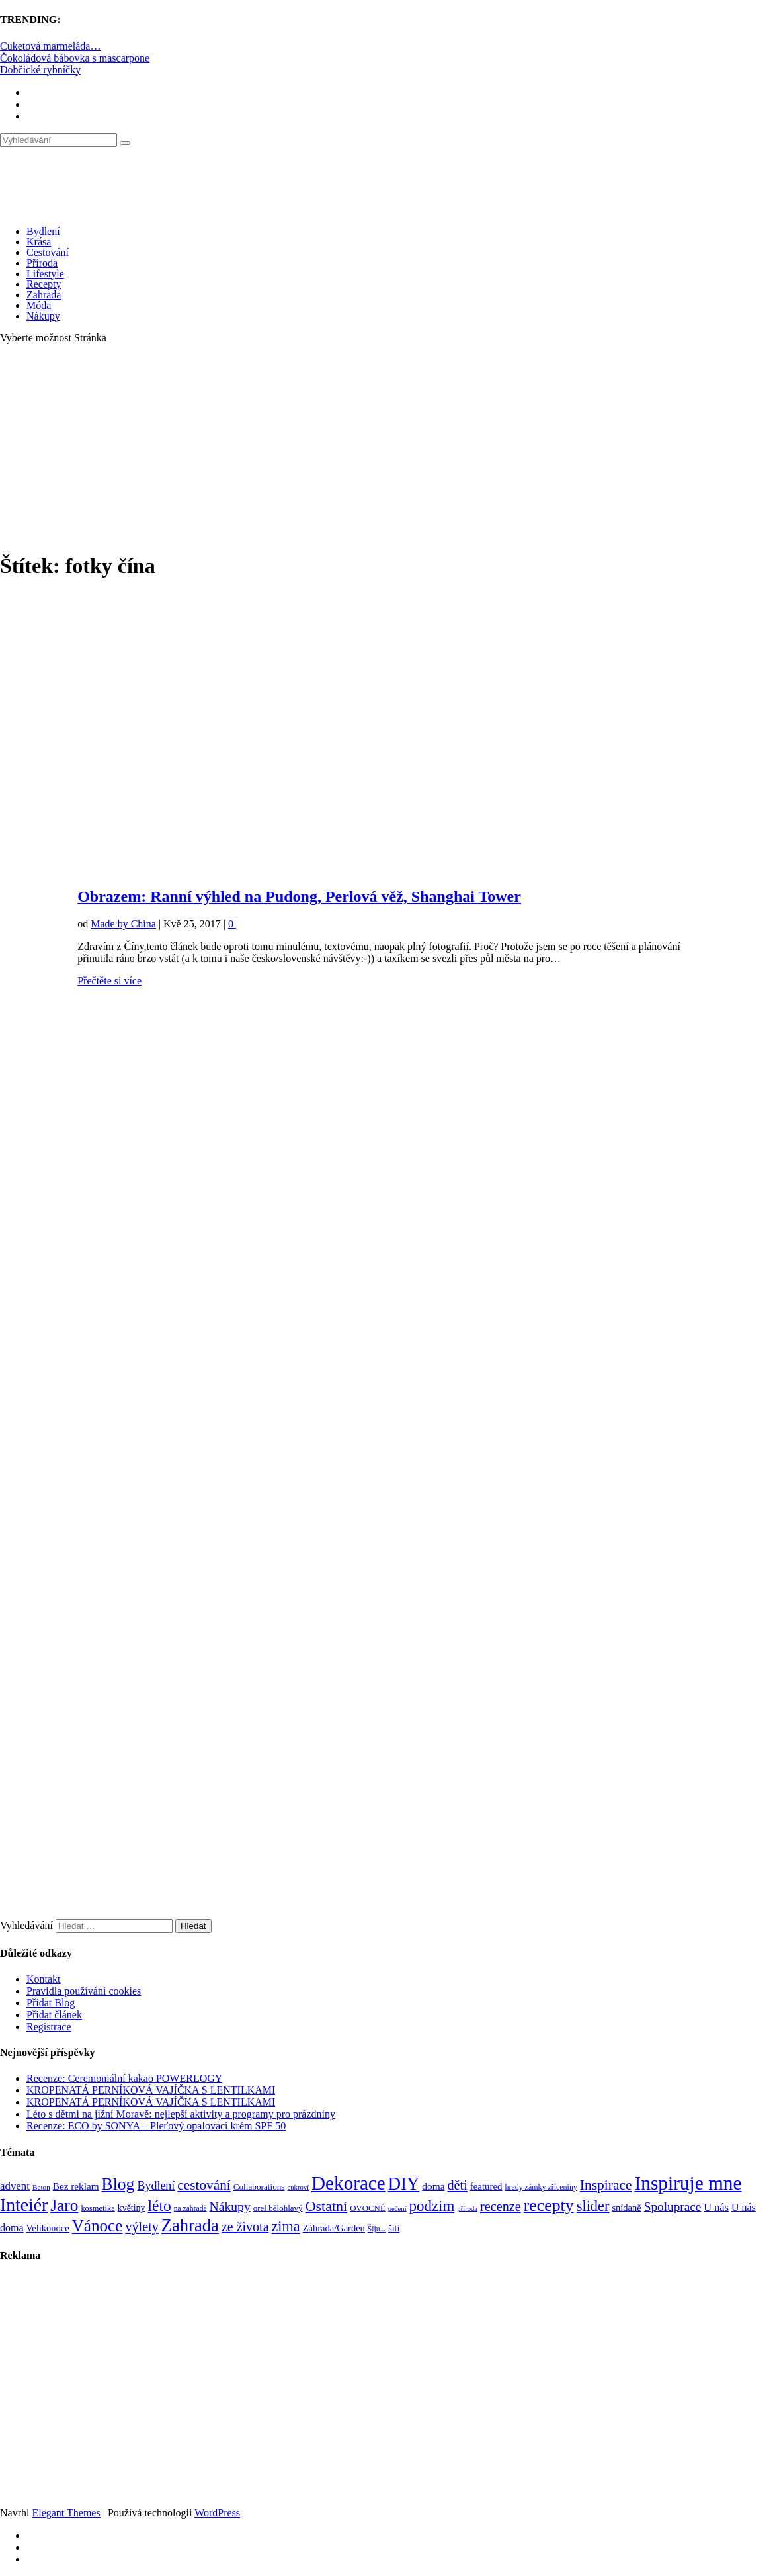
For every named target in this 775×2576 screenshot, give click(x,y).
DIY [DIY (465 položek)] (404, 2184)
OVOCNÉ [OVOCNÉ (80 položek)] (368, 2208)
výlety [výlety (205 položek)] (141, 2226)
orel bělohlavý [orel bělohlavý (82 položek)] (278, 2208)
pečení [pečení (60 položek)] (397, 2208)
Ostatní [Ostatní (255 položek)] (327, 2206)
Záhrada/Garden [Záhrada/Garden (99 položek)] (334, 2228)
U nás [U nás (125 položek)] (716, 2207)
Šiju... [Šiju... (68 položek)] (377, 2229)
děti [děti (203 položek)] (458, 2185)
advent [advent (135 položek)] (15, 2186)
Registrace (48, 2026)
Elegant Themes (66, 2512)
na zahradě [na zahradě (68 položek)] (190, 2208)
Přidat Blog (50, 2002)
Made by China (123, 923)
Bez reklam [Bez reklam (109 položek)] (76, 2186)
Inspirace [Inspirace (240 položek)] (606, 2185)
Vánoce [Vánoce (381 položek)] (97, 2226)
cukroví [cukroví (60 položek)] (298, 2187)
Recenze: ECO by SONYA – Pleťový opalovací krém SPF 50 (156, 2125)
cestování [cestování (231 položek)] (203, 2185)
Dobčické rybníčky (40, 69)
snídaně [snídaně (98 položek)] (626, 2207)
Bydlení (43, 231)
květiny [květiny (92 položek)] (131, 2208)
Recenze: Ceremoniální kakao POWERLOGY (124, 2078)
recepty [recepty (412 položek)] (549, 2205)
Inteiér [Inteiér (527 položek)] (24, 2204)
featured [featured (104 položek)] (486, 2186)
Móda (38, 305)
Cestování (47, 252)
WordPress (217, 2512)
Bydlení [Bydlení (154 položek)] (156, 2185)
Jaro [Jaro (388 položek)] (64, 2205)
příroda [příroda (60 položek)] (467, 2208)
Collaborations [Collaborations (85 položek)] (259, 2187)
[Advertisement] (387, 447)
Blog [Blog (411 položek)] (118, 2184)
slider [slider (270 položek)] (593, 2206)
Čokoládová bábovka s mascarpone (74, 58)
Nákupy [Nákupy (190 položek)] (230, 2206)
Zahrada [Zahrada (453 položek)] (190, 2225)
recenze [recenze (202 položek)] (500, 2206)
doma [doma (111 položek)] (433, 2186)
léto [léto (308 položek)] (159, 2205)
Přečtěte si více (109, 980)
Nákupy (43, 316)
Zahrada (43, 294)
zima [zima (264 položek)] (286, 2226)
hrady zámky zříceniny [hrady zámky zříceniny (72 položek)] (541, 2187)
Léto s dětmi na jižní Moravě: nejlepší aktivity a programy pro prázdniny (180, 2114)
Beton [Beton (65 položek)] (41, 2187)
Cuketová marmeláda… (50, 46)
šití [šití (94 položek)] (393, 2228)
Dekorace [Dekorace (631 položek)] (348, 2183)
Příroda (42, 263)
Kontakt (43, 1979)
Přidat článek (54, 2014)
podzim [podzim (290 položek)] (432, 2206)
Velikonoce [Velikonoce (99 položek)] (47, 2228)
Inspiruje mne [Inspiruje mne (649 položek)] (687, 2183)
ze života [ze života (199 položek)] (245, 2226)
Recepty (43, 284)
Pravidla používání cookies (83, 1990)
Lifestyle (45, 273)
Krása (38, 241)
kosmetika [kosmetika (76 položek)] (97, 2208)
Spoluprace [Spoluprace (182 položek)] (673, 2206)
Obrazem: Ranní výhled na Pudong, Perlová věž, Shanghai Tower (299, 896)
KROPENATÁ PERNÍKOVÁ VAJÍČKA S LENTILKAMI (150, 2090)
